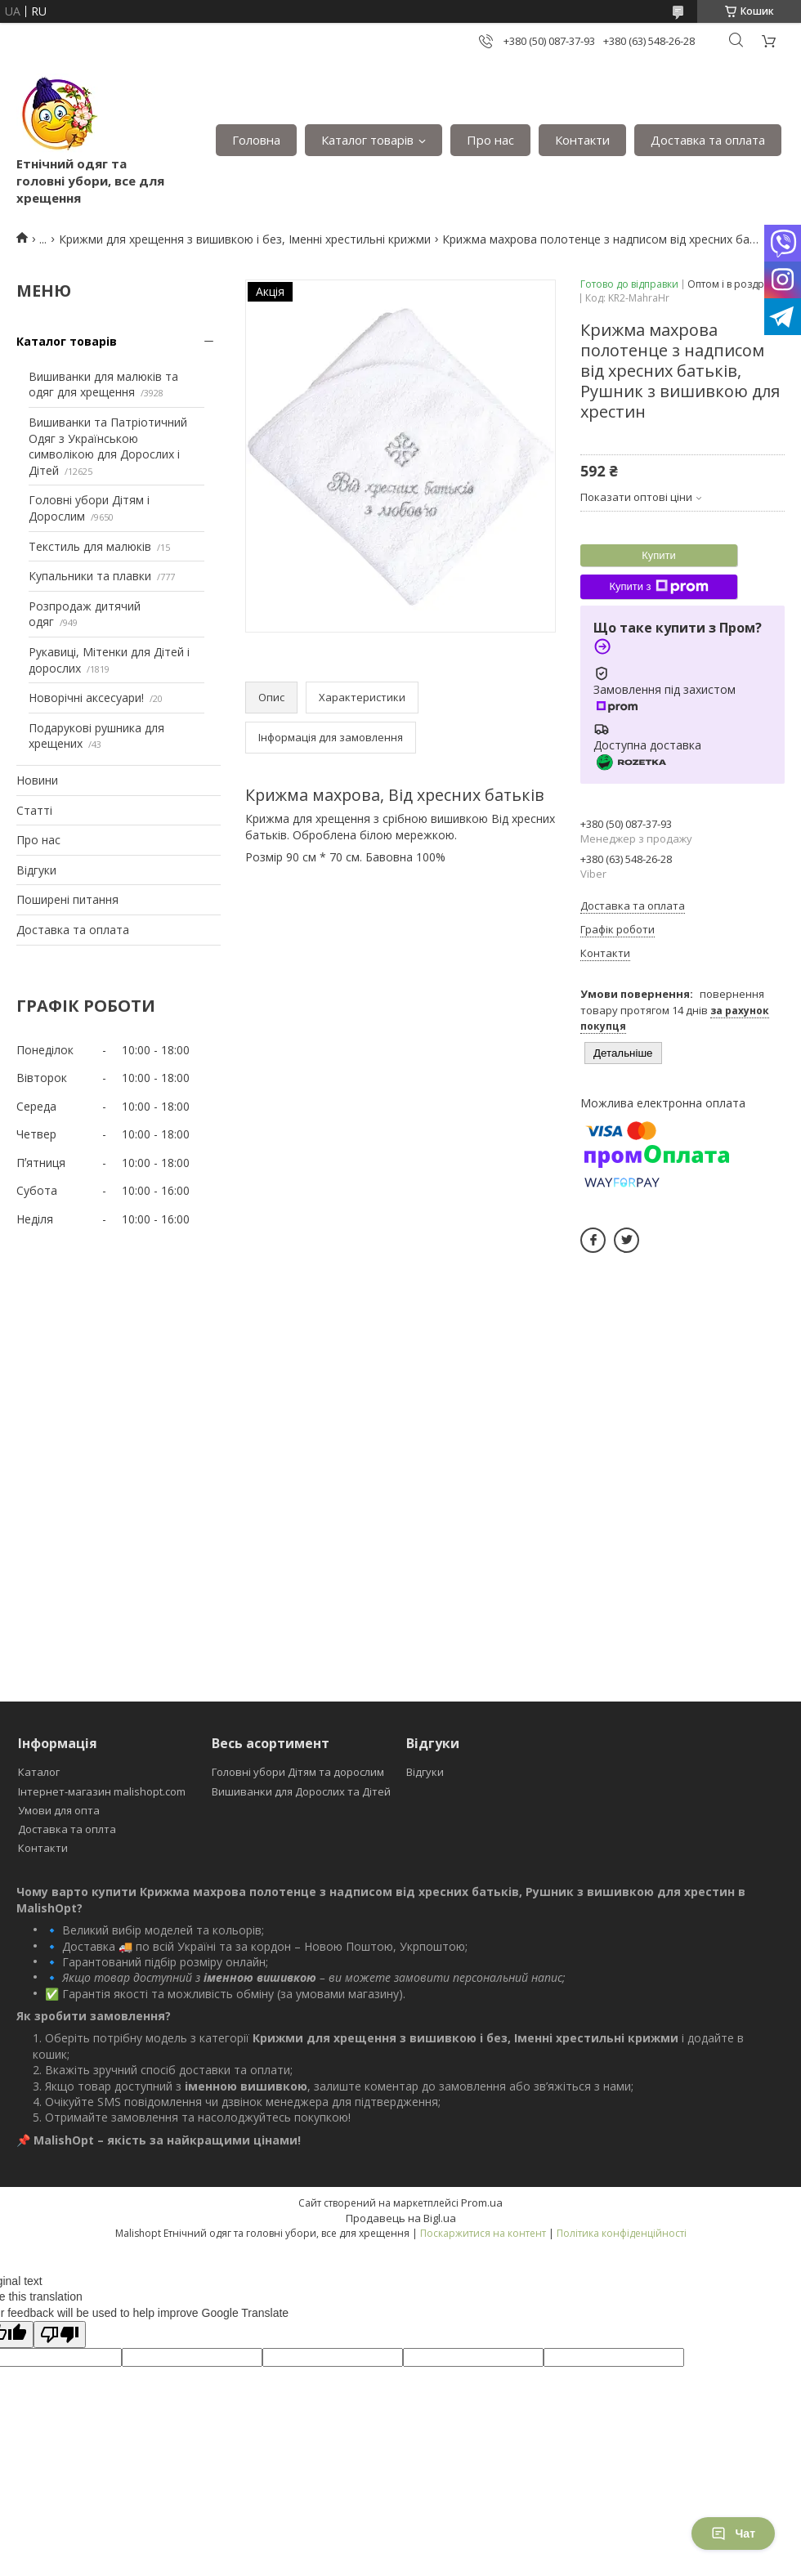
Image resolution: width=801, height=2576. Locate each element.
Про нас (490, 140)
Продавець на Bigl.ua (401, 2218)
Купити (659, 555)
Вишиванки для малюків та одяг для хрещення (103, 384)
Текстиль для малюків (90, 546)
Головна (256, 140)
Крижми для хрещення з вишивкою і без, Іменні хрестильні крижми (245, 239)
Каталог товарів (367, 140)
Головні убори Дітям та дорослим (298, 1771)
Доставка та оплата (708, 140)
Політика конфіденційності (622, 2233)
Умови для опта (59, 1810)
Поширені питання (67, 899)
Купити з (658, 586)
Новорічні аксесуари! (86, 697)
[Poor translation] (60, 2334)
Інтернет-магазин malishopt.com (102, 1791)
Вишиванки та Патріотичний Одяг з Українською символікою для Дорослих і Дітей (108, 446)
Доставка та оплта (67, 1829)
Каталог (39, 1771)
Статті (34, 810)
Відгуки (36, 870)
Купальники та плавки (90, 576)
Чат (733, 2533)
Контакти (582, 140)
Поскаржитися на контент (483, 2233)
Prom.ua (482, 2202)
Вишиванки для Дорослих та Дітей (301, 1791)
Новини (37, 780)
